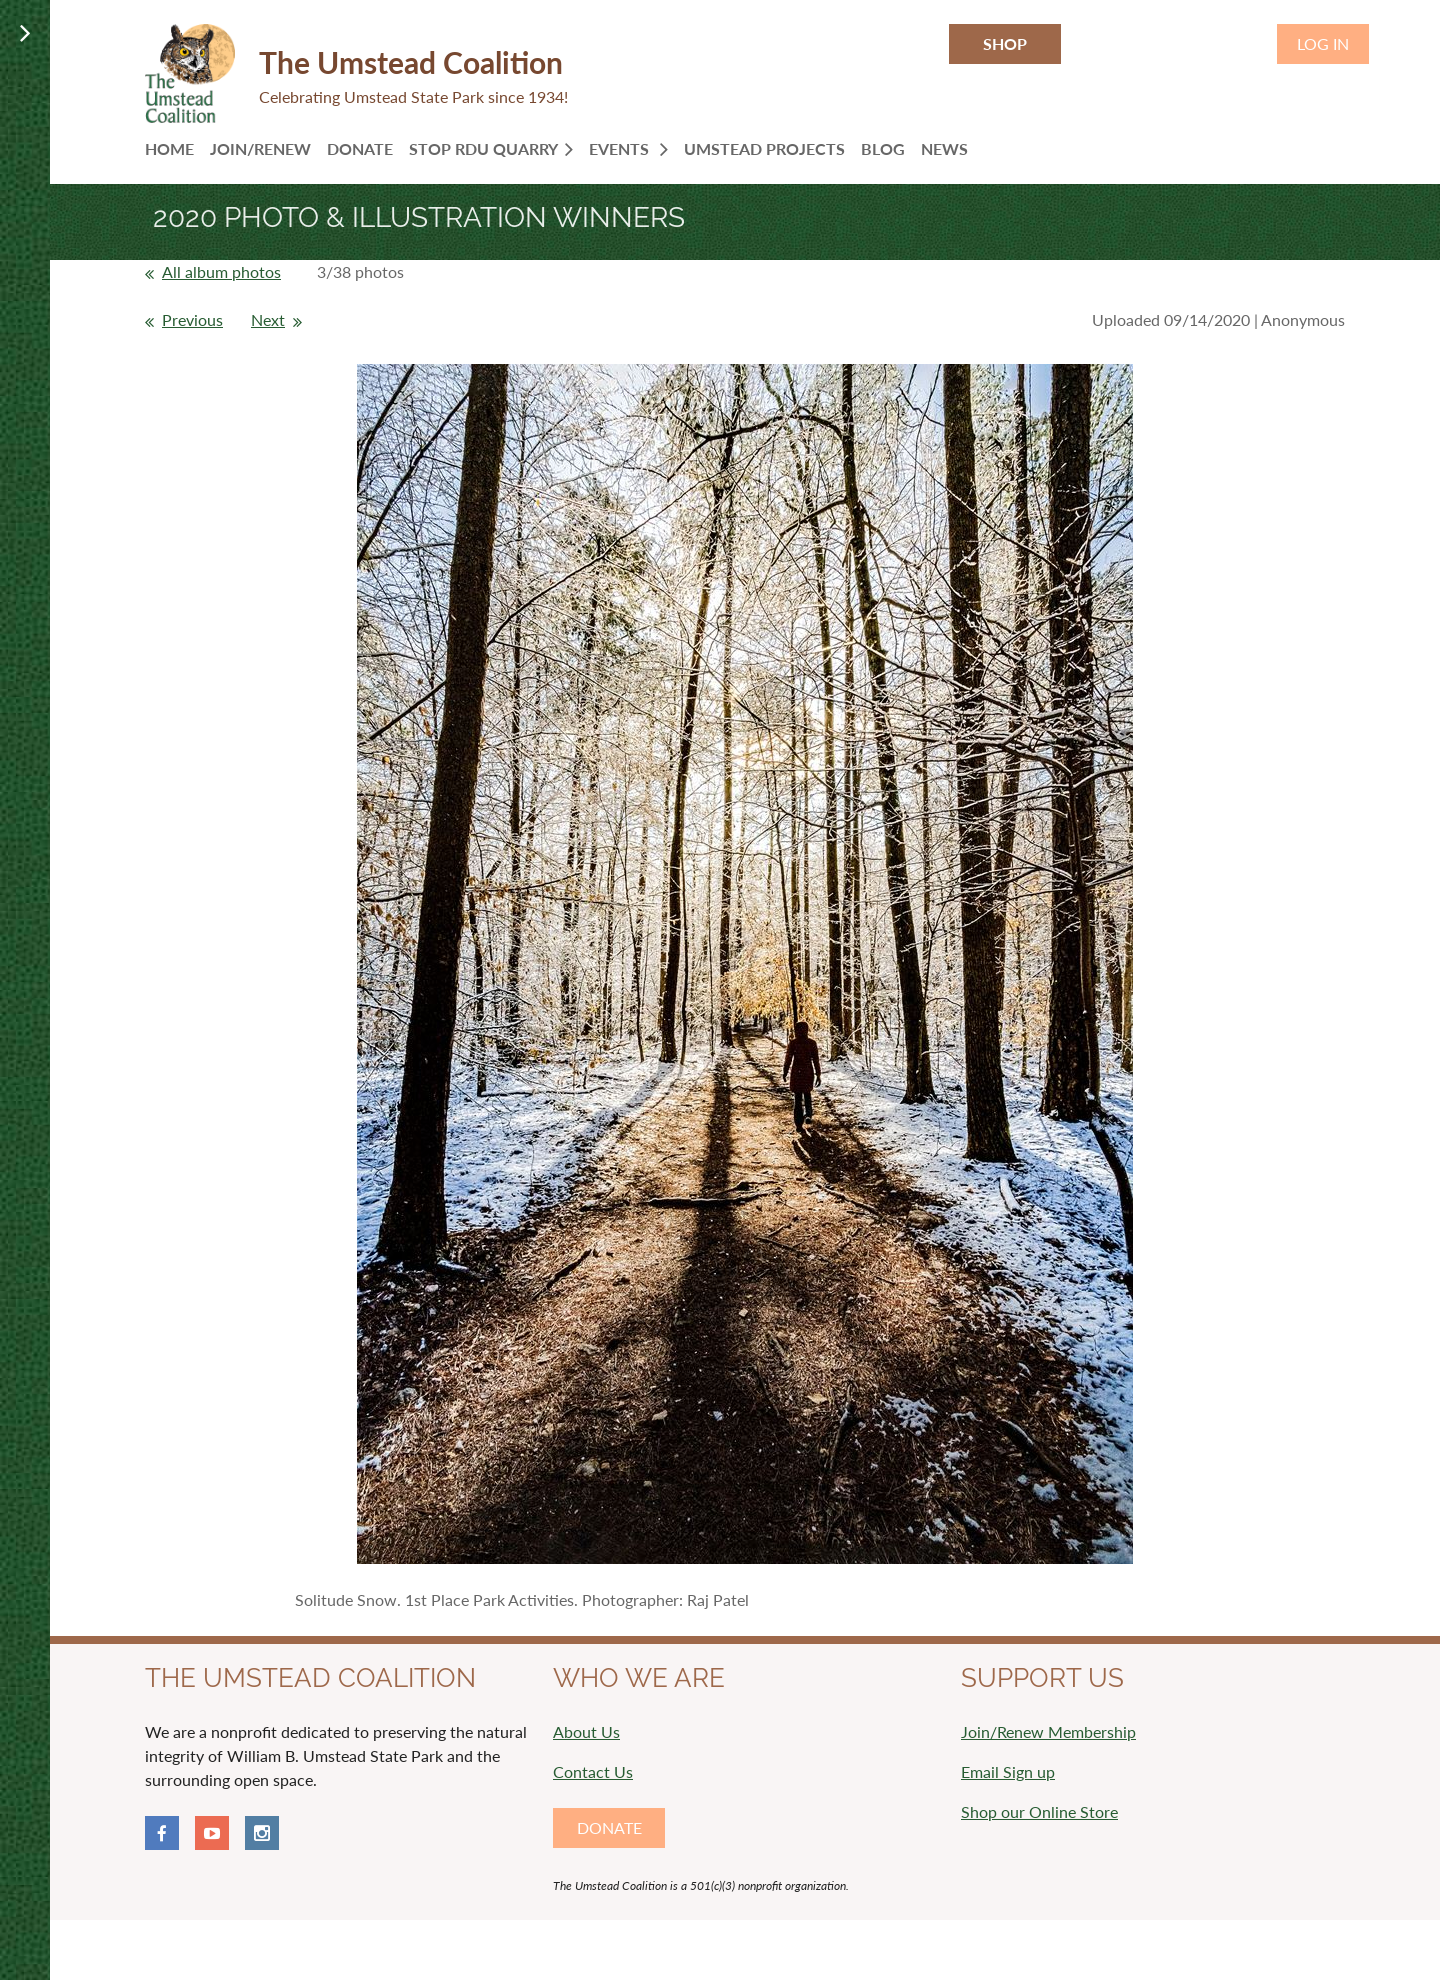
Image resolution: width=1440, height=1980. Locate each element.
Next (268, 319)
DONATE (609, 1827)
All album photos (221, 271)
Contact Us (593, 1771)
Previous (192, 319)
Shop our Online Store (1039, 1811)
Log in (1323, 43)
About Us (586, 1731)
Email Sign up (1008, 1771)
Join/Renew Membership (1048, 1731)
